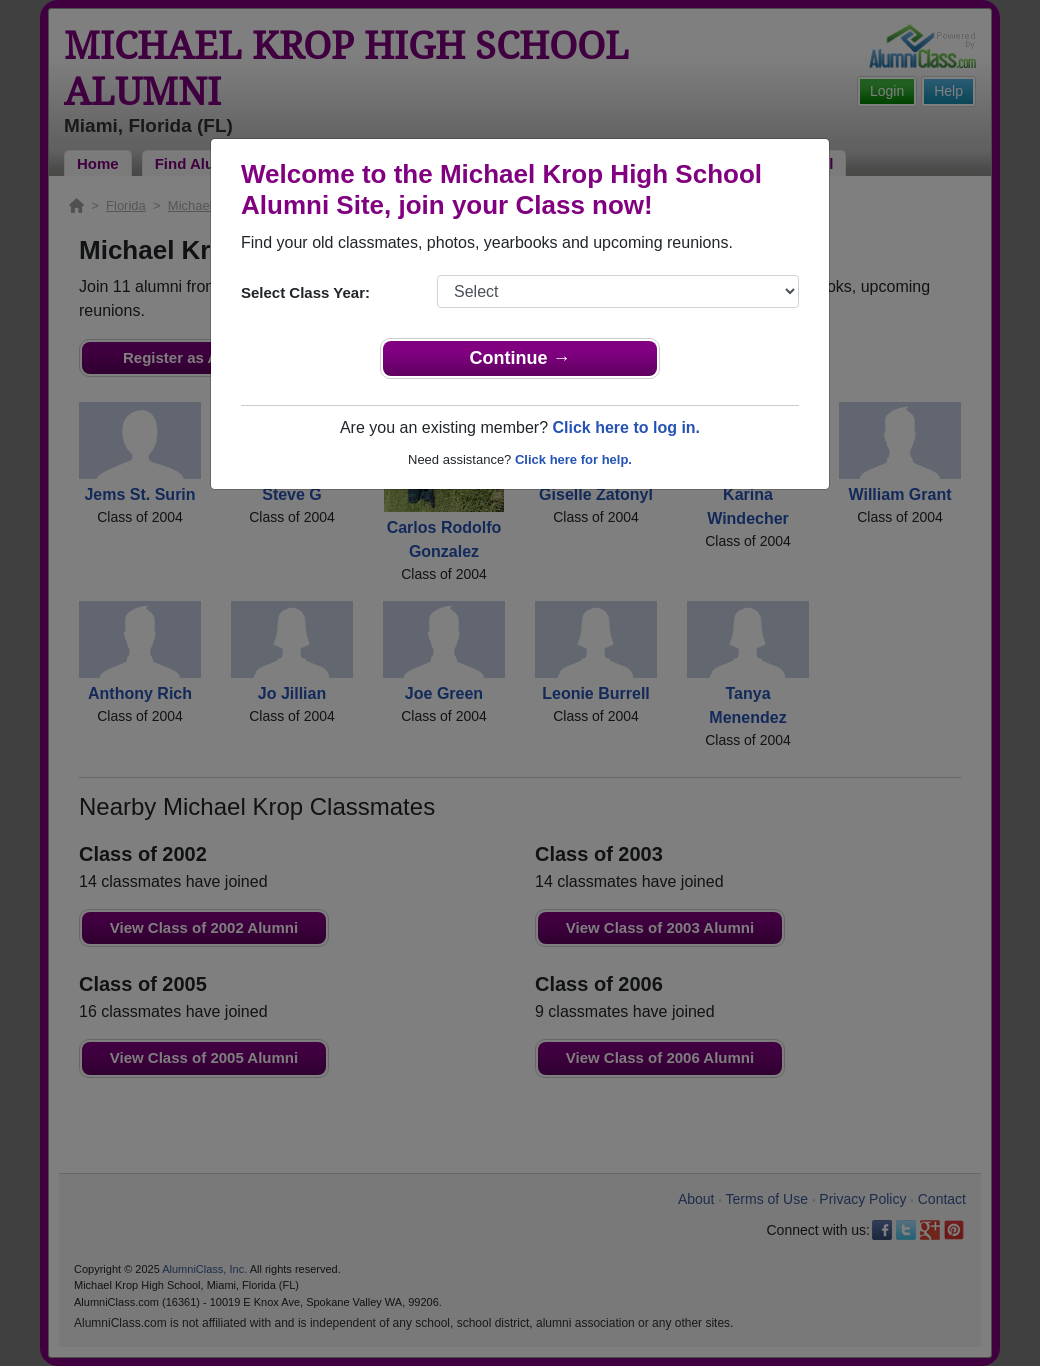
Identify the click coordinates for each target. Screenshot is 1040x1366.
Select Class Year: (305, 292)
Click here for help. (573, 459)
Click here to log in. (626, 427)
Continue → (520, 358)
